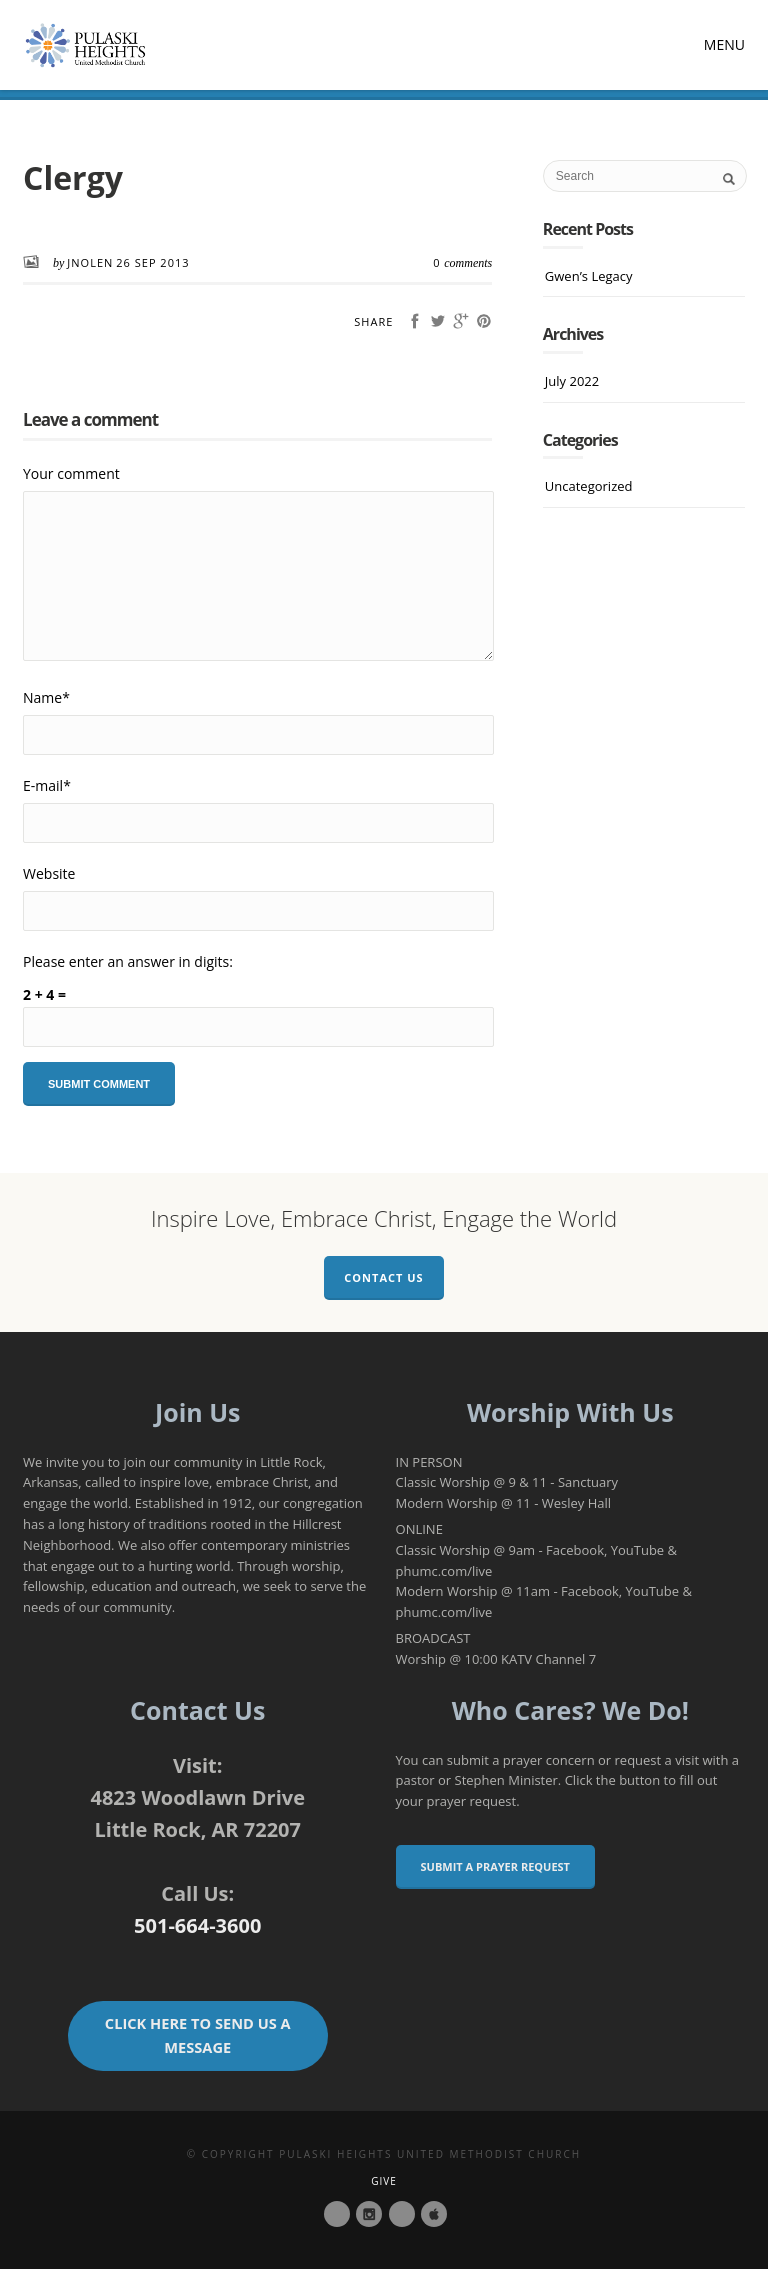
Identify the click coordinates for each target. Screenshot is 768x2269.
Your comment (71, 473)
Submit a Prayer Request (495, 1866)
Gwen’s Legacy (589, 276)
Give (384, 2181)
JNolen (90, 262)
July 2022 (572, 381)
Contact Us (383, 1277)
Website (49, 873)
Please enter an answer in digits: (128, 961)
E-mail (47, 785)
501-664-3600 (197, 1925)
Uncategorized (589, 486)
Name (46, 697)
